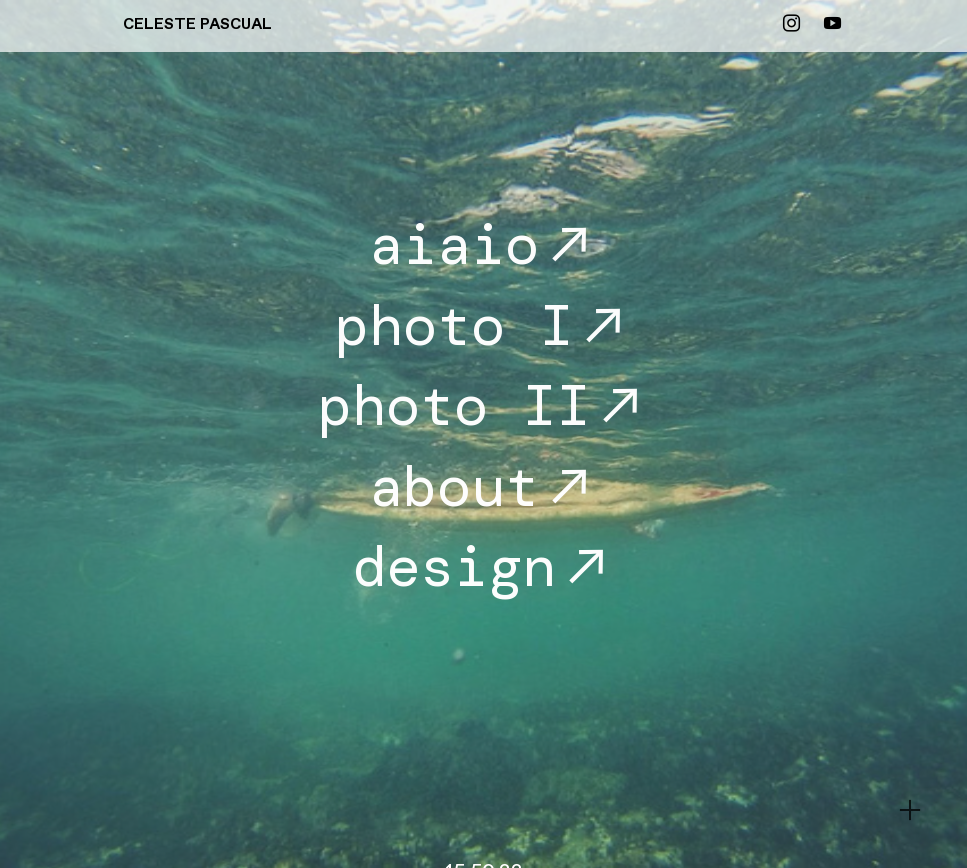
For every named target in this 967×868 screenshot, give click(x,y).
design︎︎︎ (484, 566)
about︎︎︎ (484, 486)
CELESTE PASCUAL (197, 24)
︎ (910, 810)
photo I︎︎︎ (484, 325)
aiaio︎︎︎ (484, 244)
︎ (832, 24)
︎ (791, 24)
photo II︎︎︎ (484, 405)
